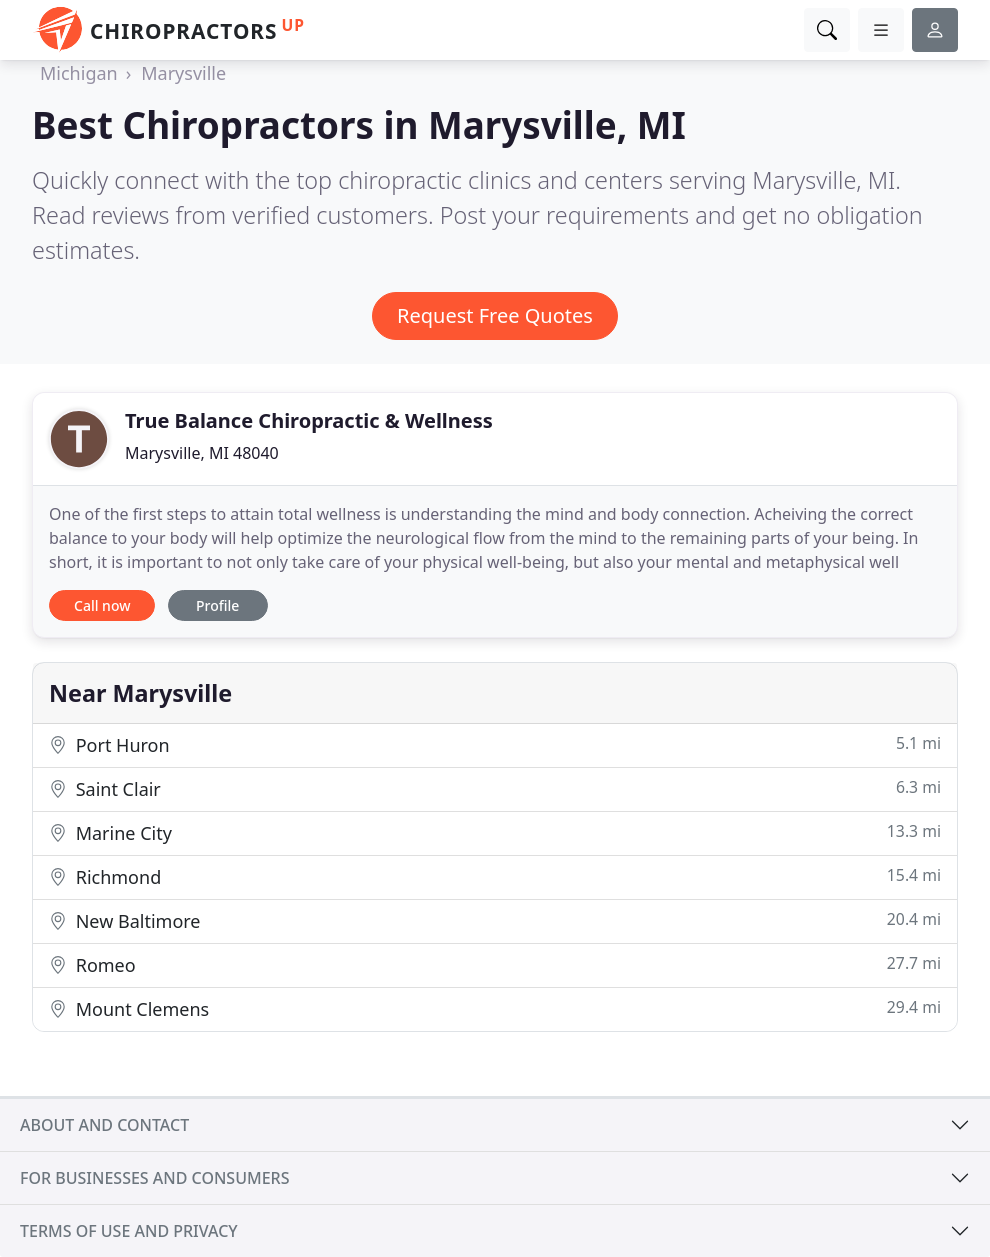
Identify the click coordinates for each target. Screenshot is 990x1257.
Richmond (495, 876)
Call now (102, 605)
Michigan (79, 73)
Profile (217, 605)
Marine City (495, 832)
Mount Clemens (495, 1008)
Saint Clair (495, 788)
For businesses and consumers (154, 1178)
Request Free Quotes (495, 315)
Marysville (183, 73)
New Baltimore (495, 920)
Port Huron (495, 744)
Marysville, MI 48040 (202, 453)
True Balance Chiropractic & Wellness (309, 420)
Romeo (495, 964)
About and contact (104, 1125)
